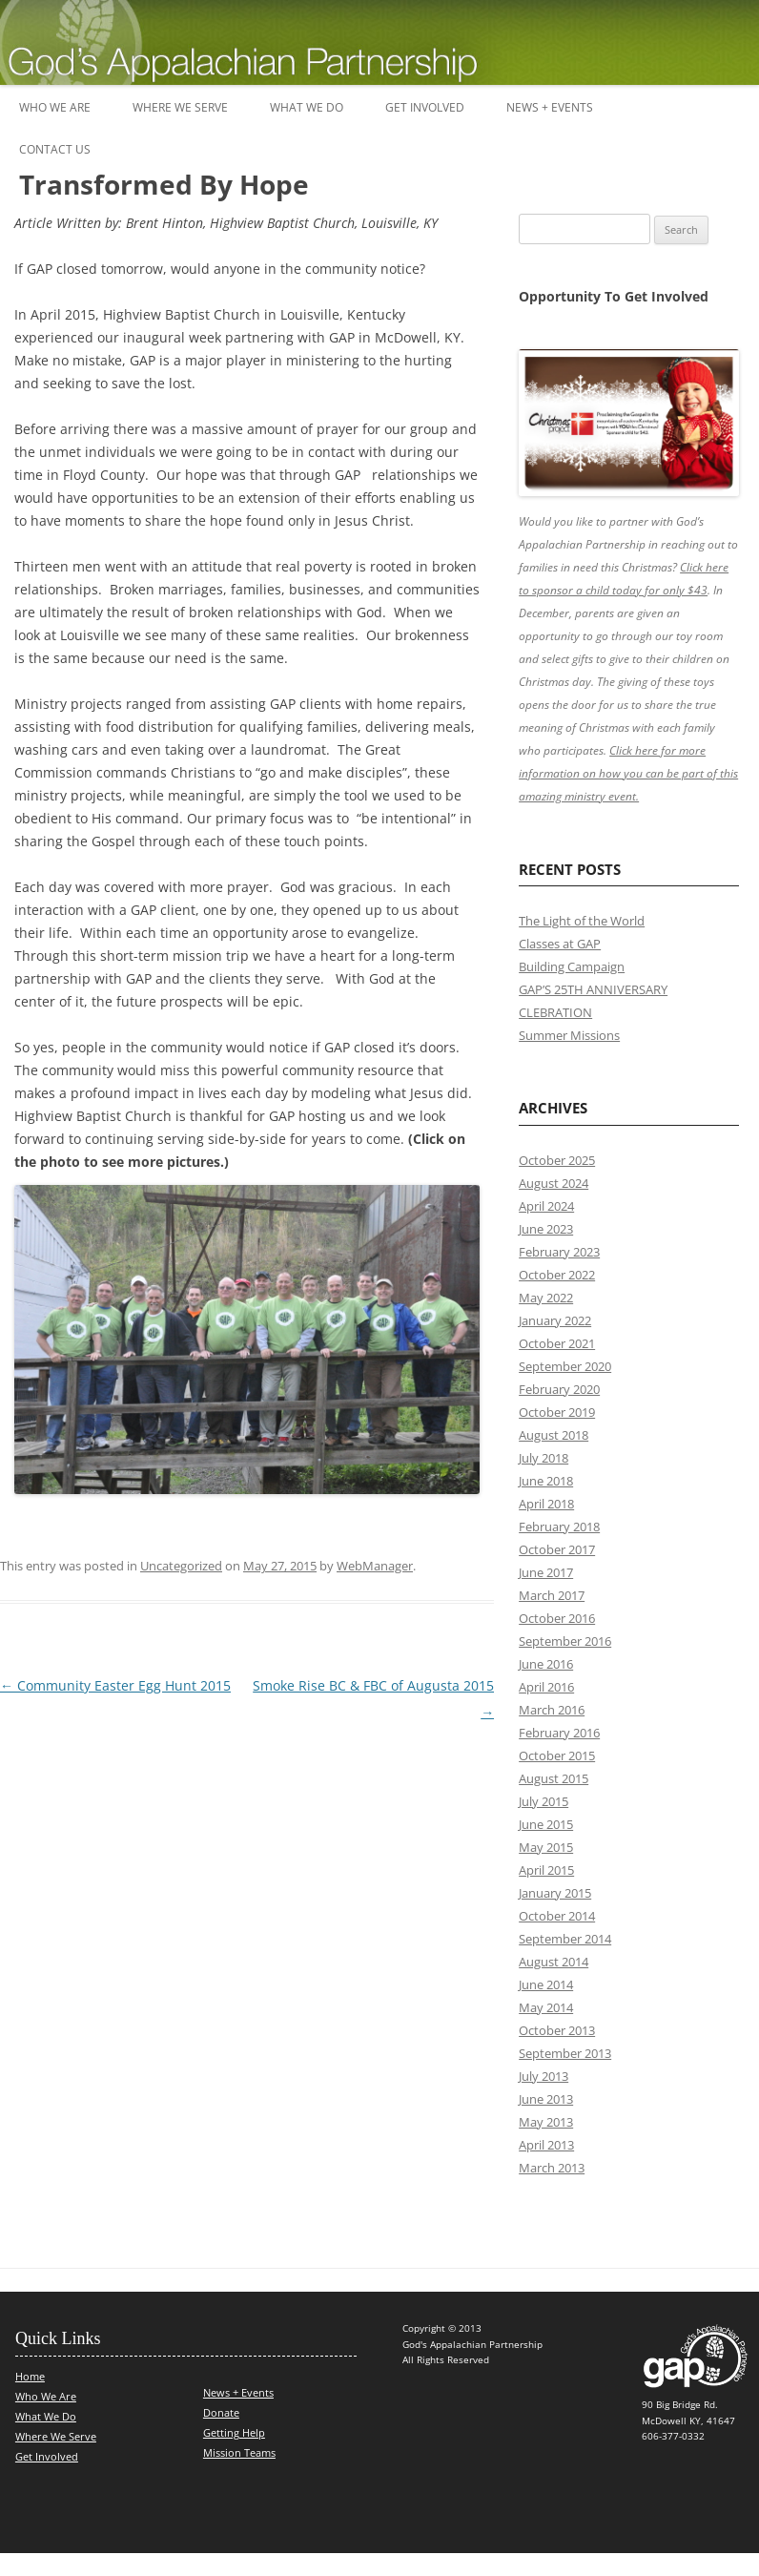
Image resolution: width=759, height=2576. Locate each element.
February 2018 (559, 1526)
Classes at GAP (560, 943)
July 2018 (543, 1457)
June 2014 (546, 1984)
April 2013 (546, 2144)
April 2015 (546, 1870)
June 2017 (546, 1572)
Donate (221, 2412)
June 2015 (546, 1824)
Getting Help (234, 2432)
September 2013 (565, 2053)
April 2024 (546, 1206)
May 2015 (546, 1847)
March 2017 (552, 1595)
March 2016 (552, 1709)
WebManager (375, 1565)
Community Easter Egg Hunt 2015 (115, 1685)
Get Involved (424, 107)
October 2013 (557, 2030)
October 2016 (557, 1618)
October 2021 (557, 1343)
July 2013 (543, 2076)
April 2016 (546, 1686)
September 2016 (565, 1641)
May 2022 (546, 1297)
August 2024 (553, 1183)
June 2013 (546, 2099)
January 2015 (555, 1892)
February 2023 (559, 1251)
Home (30, 2376)
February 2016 (559, 1732)
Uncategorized (181, 1565)
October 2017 (557, 1549)
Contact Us (55, 149)
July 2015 (543, 1801)
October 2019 (557, 1412)
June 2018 (546, 1480)
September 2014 (565, 1938)
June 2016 (546, 1663)
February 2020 (559, 1389)
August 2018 (553, 1435)
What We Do (306, 107)
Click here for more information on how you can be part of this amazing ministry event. (628, 773)
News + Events (549, 107)
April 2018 (546, 1503)
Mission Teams (239, 2452)
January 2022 (555, 1320)
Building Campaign (572, 966)
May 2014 (546, 2007)
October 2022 (557, 1274)
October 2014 (557, 1915)
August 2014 (553, 1961)
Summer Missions (569, 1035)
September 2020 (565, 1366)
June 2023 (546, 1228)
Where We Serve (180, 107)
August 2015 (553, 1778)
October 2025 (557, 1160)
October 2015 (557, 1755)
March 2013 (552, 2167)
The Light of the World (582, 920)
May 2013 (546, 2121)
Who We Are (55, 107)
